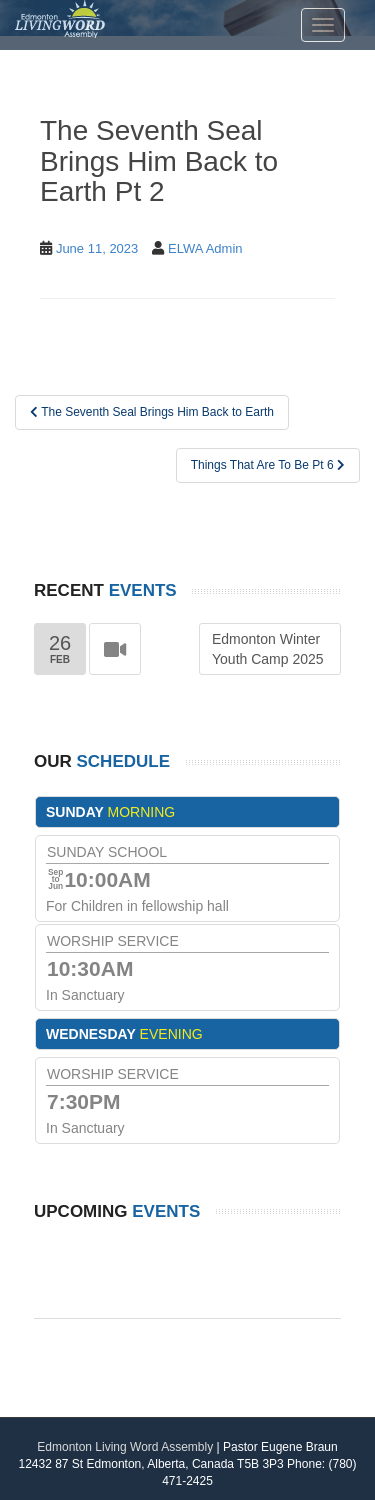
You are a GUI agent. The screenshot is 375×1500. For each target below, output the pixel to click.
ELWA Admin (205, 248)
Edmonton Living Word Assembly (125, 1447)
